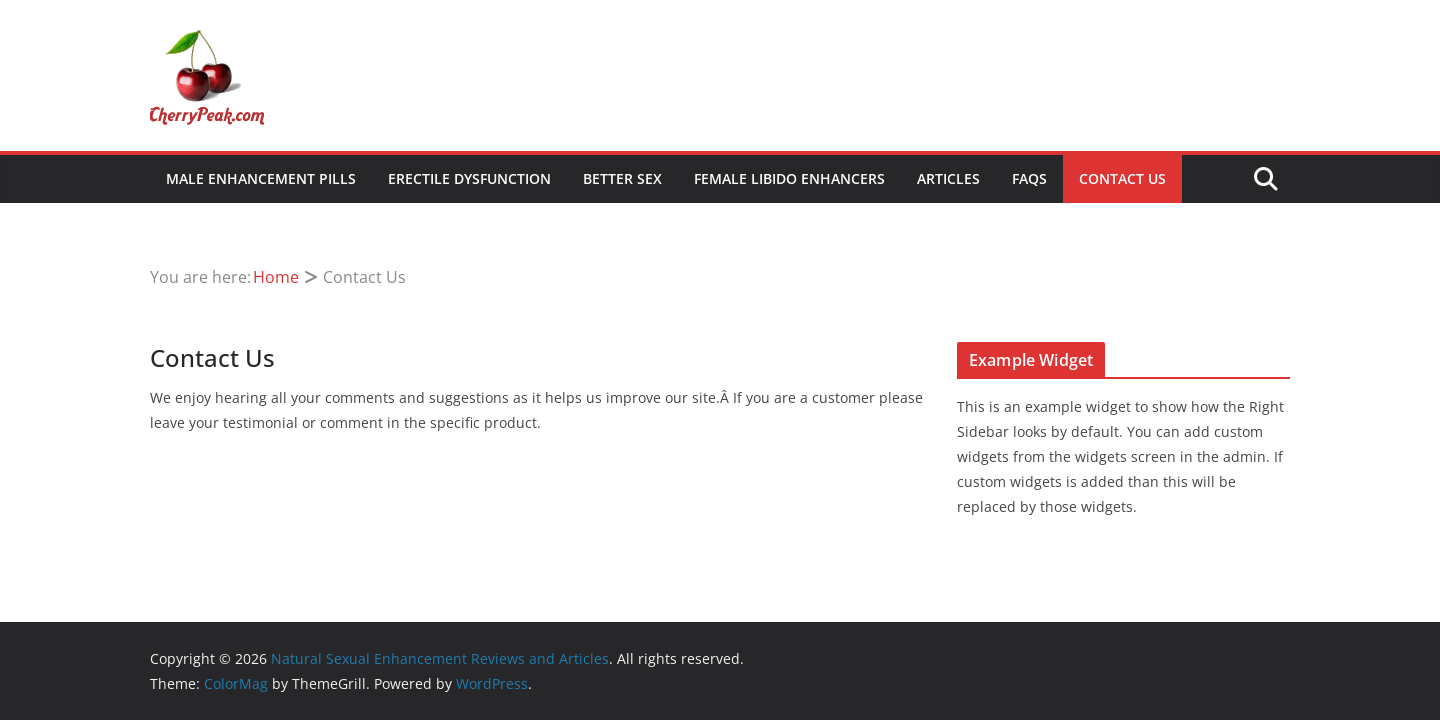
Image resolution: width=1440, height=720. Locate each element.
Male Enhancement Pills (261, 178)
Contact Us (1122, 178)
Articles (948, 178)
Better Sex (622, 178)
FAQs (1029, 178)
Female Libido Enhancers (789, 178)
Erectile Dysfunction (469, 178)
